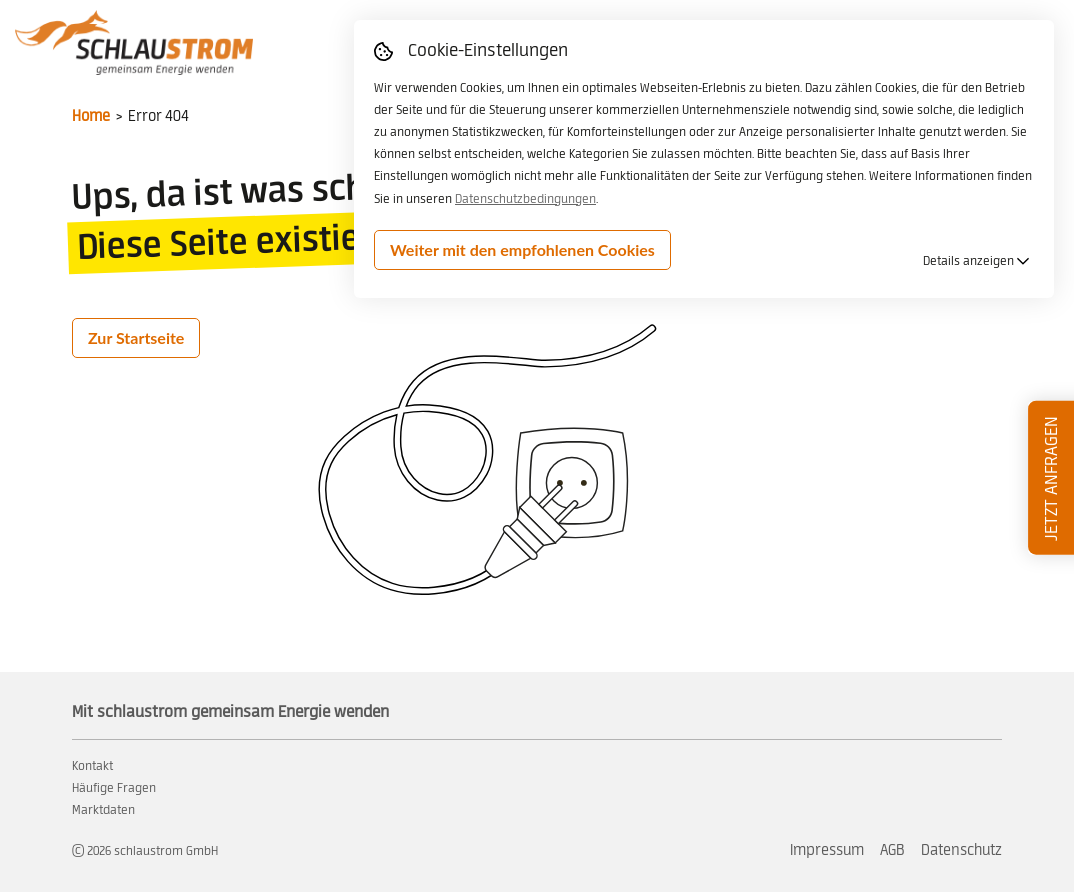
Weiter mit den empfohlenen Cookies (522, 249)
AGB (892, 850)
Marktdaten (103, 810)
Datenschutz (961, 850)
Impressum (827, 850)
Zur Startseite (136, 337)
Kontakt (92, 766)
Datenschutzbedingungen (525, 199)
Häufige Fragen (114, 788)
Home (91, 116)
